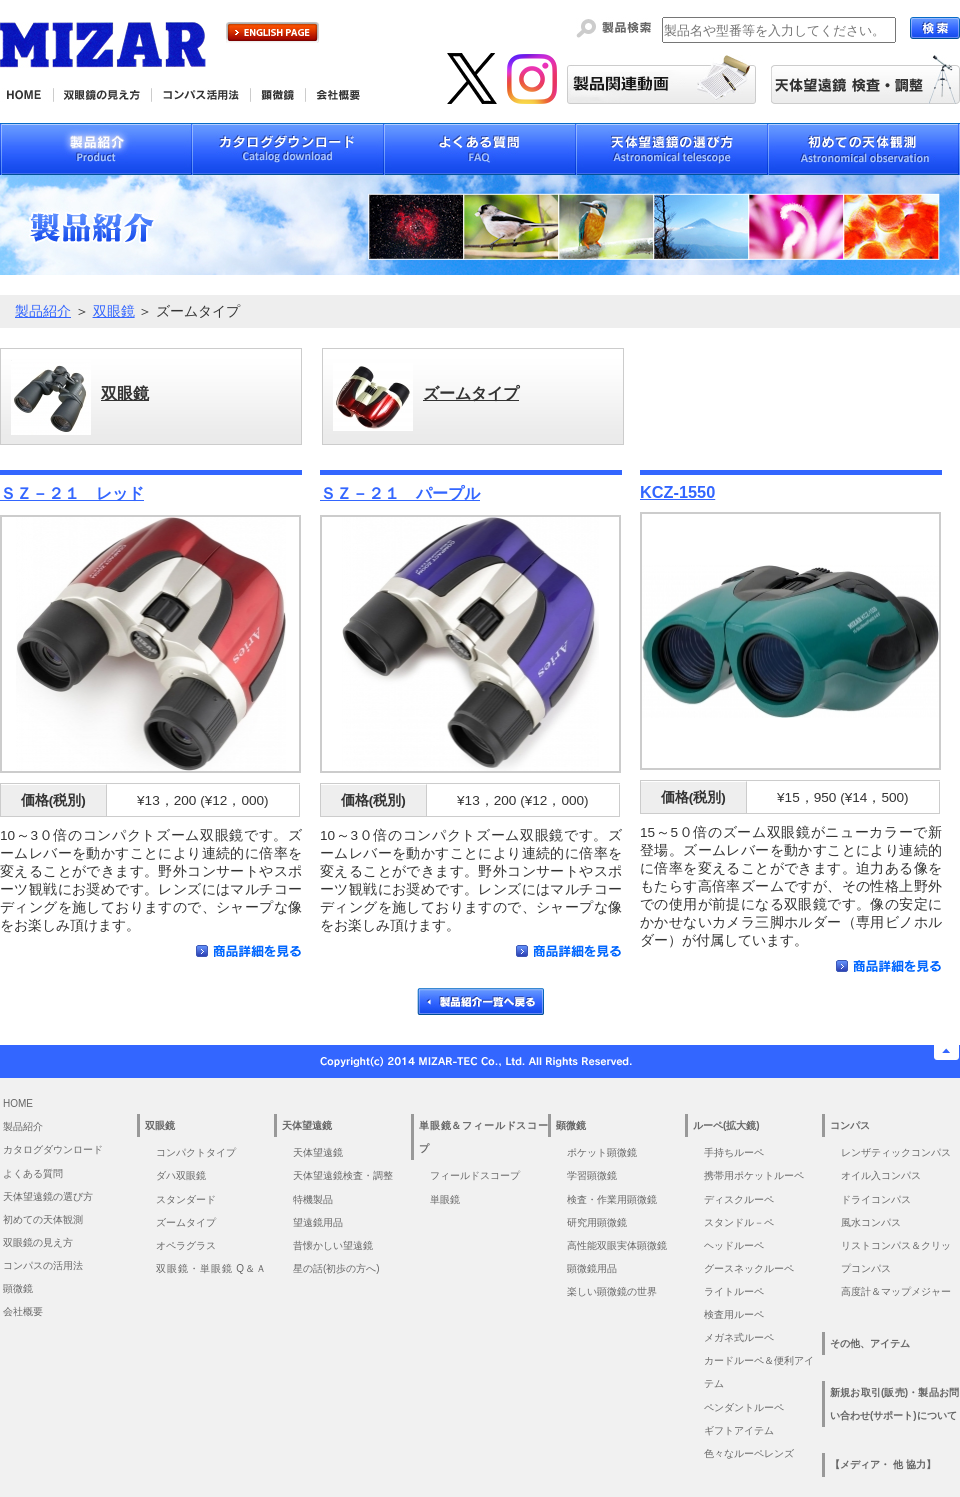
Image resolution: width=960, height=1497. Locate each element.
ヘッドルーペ (734, 1245)
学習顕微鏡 (592, 1175)
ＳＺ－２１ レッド (72, 493)
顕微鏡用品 (592, 1268)
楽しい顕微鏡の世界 (612, 1291)
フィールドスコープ (475, 1175)
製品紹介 (43, 311)
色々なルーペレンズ (749, 1453)
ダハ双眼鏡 (181, 1175)
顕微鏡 (18, 1288)
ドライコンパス (876, 1199)
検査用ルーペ (734, 1314)
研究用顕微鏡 (597, 1222)
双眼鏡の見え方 (38, 1242)
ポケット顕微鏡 (602, 1152)
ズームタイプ (186, 1222)
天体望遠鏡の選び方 (48, 1196)
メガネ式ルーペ (739, 1337)
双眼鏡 (114, 311)
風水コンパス (871, 1222)
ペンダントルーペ (744, 1407)
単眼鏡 (445, 1199)
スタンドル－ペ (739, 1222)
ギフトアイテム (739, 1430)
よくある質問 (33, 1173)
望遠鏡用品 (318, 1222)
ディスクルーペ (739, 1199)
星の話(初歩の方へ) (341, 1268)
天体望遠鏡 (318, 1152)
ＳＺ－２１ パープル (400, 493)
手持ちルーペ (734, 1152)
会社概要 (23, 1311)
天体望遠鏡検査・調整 (343, 1175)
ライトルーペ (734, 1291)
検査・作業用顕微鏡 (612, 1199)
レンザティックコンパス (896, 1152)
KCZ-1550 (677, 492)
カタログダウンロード (53, 1149)
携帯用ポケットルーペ (754, 1175)
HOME (18, 1103)
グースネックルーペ (749, 1268)
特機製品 (313, 1199)
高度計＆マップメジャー (896, 1291)
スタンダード (186, 1199)
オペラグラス (186, 1245)
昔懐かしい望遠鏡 (333, 1245)
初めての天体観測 (43, 1219)
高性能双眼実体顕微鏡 (617, 1245)
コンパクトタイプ (196, 1152)
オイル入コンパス (881, 1175)
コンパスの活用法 (43, 1265)
